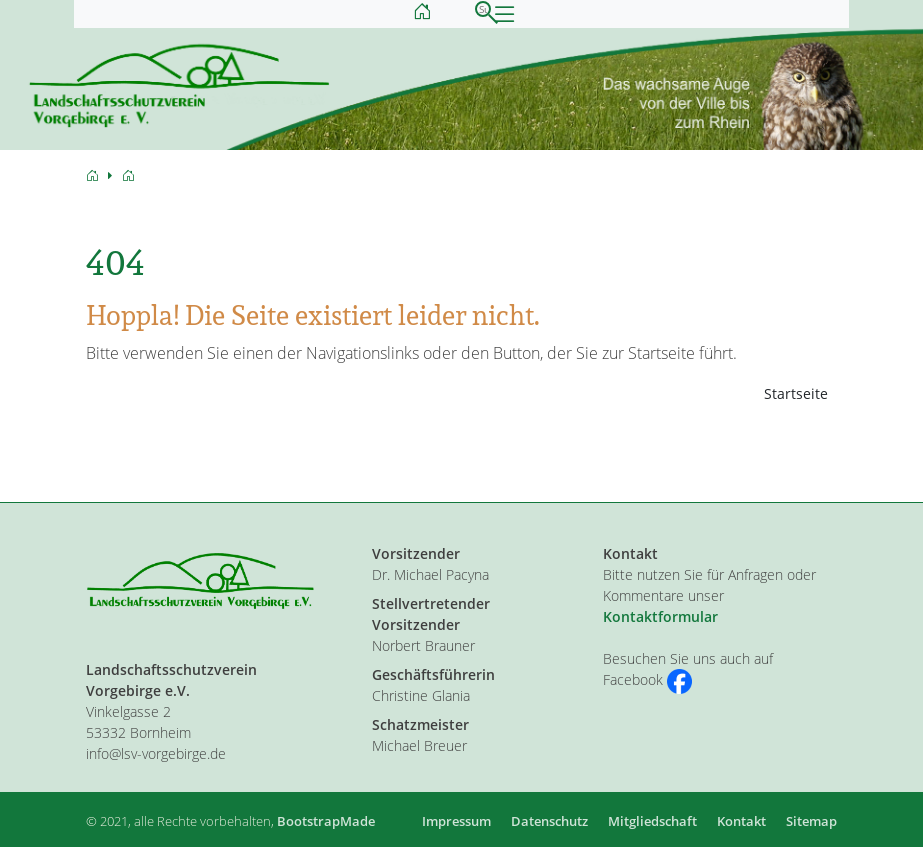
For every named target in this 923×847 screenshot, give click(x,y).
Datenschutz (549, 821)
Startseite (796, 393)
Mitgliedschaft (652, 821)
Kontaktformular (660, 616)
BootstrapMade (326, 821)
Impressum (456, 821)
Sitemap (811, 821)
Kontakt (741, 821)
